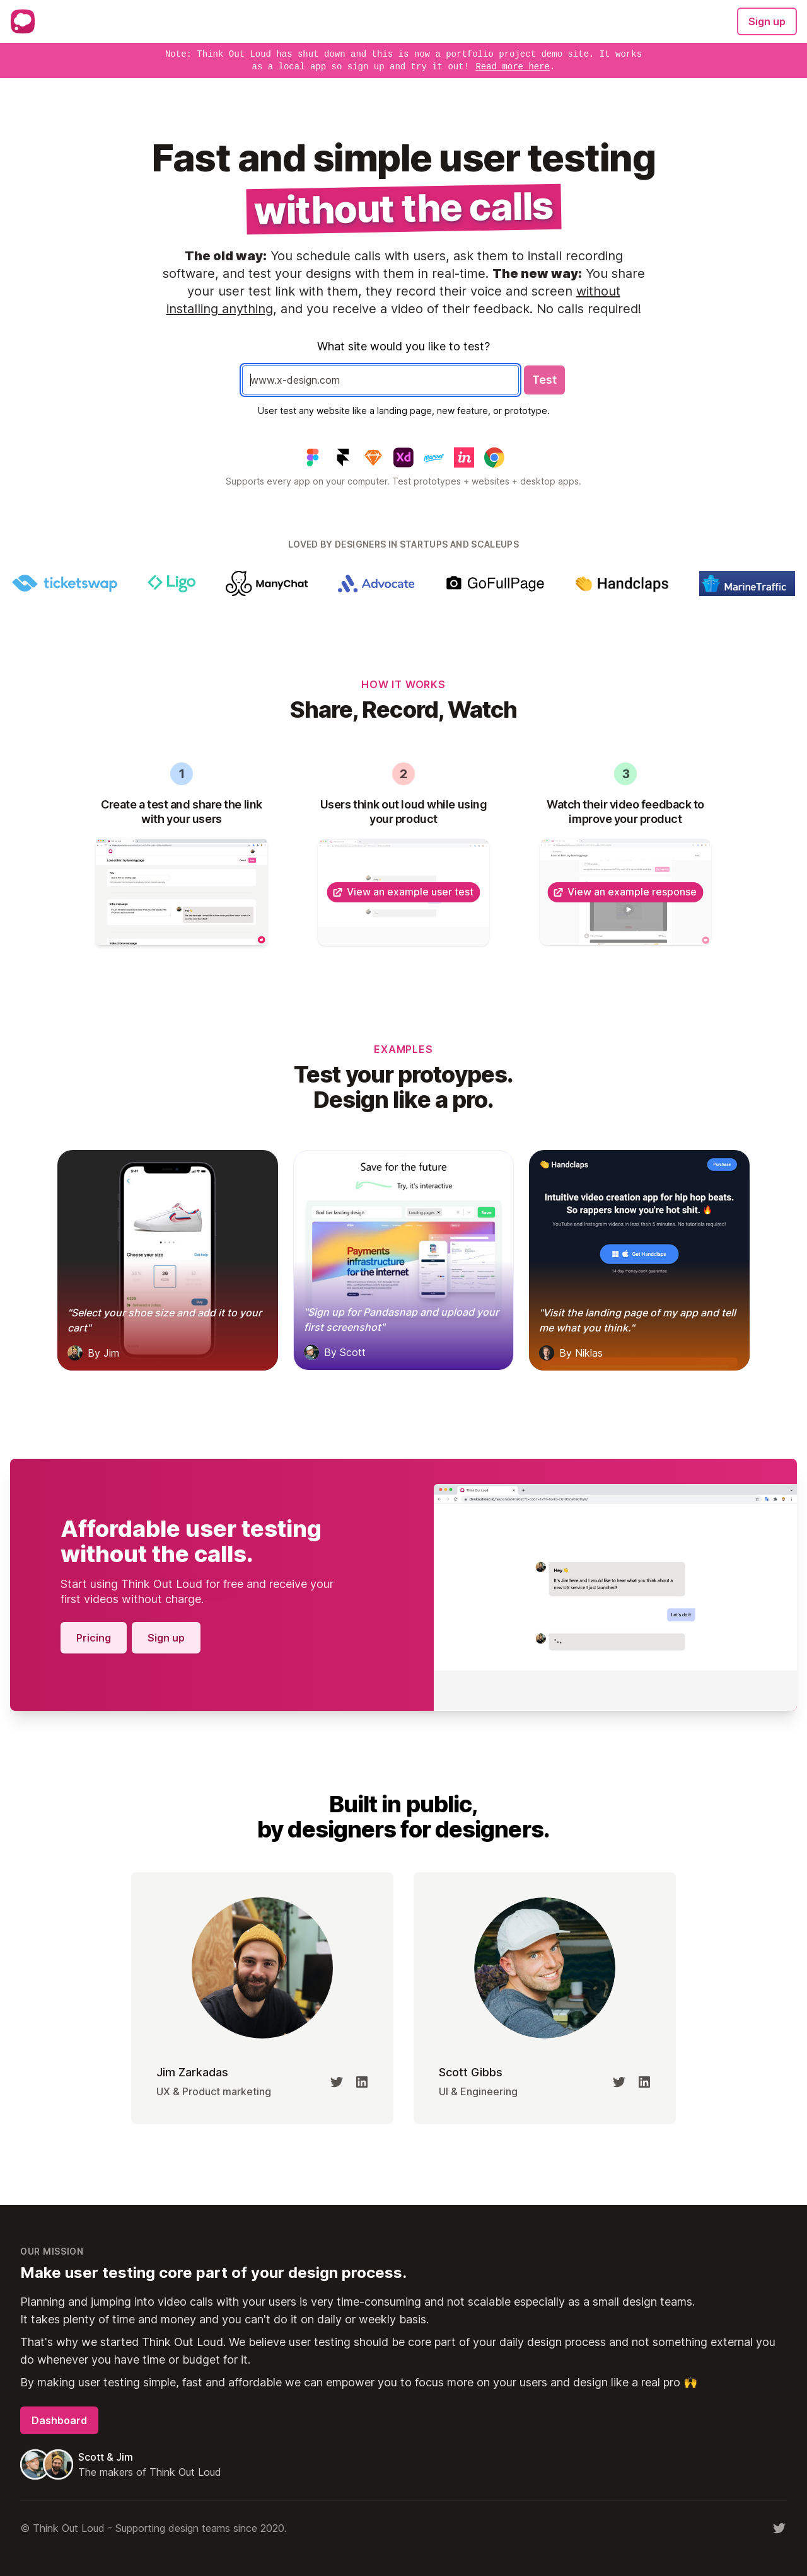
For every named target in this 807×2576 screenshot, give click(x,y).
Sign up (767, 21)
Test (544, 379)
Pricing (93, 1637)
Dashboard (59, 2420)
